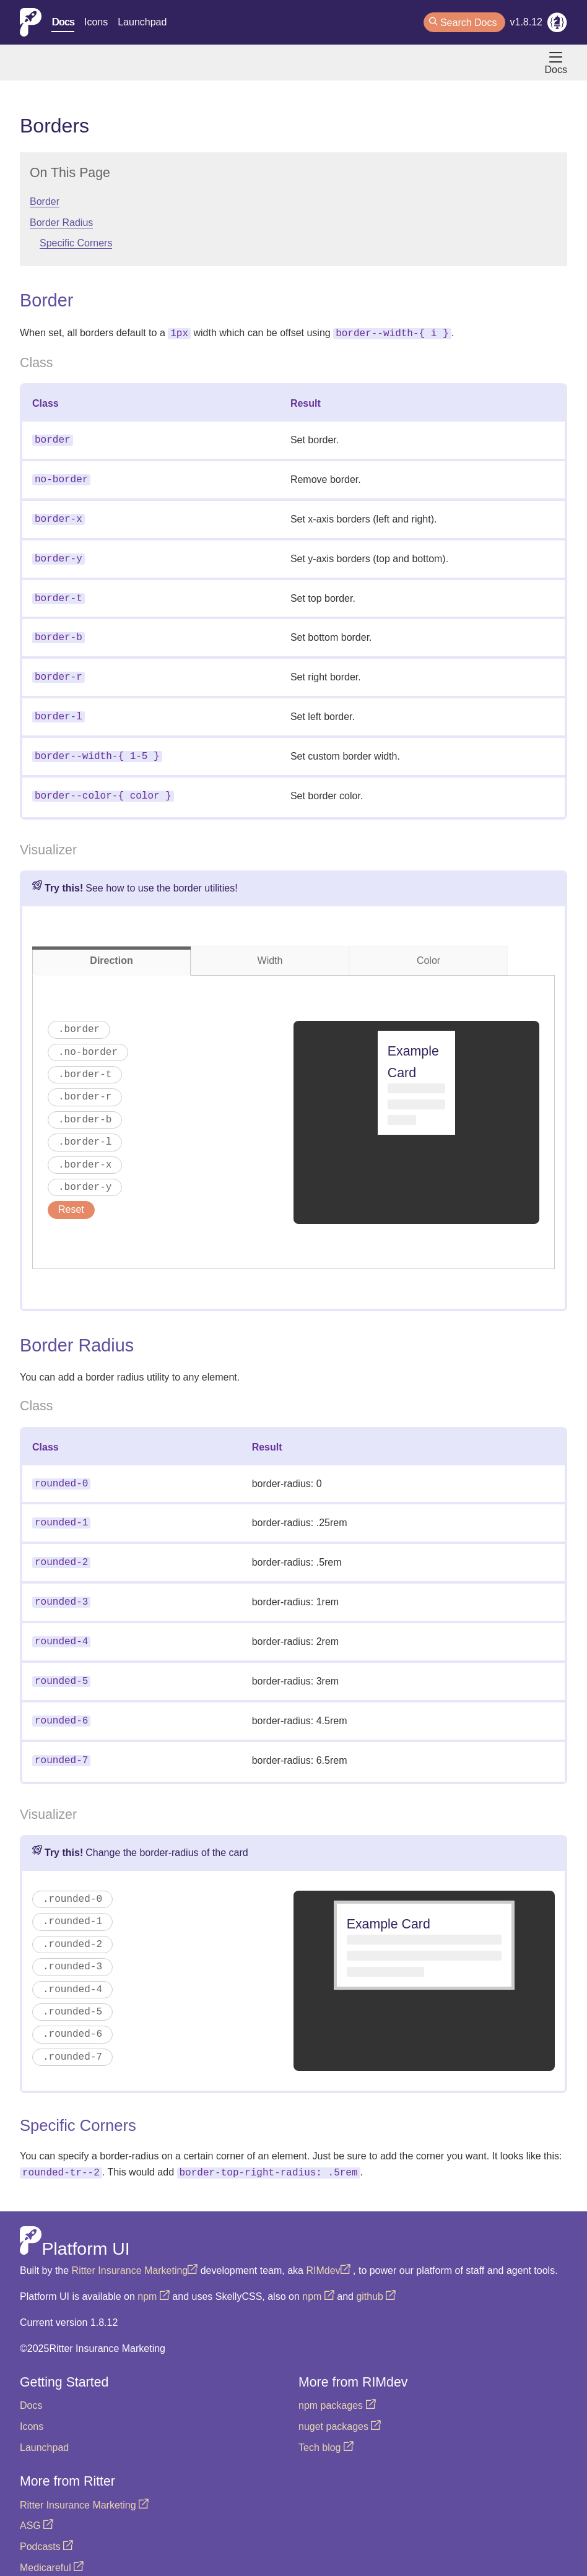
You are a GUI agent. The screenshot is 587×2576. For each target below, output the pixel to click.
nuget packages (339, 2401)
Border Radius (61, 222)
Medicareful (52, 2543)
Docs (62, 22)
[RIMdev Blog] (557, 24)
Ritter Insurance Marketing (135, 2245)
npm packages (337, 2380)
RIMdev (328, 2245)
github (376, 2271)
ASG (36, 2501)
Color (428, 947)
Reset (71, 1195)
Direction (111, 947)
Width (270, 947)
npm (153, 2271)
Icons (96, 22)
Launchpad (142, 22)
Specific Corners (76, 243)
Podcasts (46, 2522)
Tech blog (326, 2423)
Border (44, 201)
